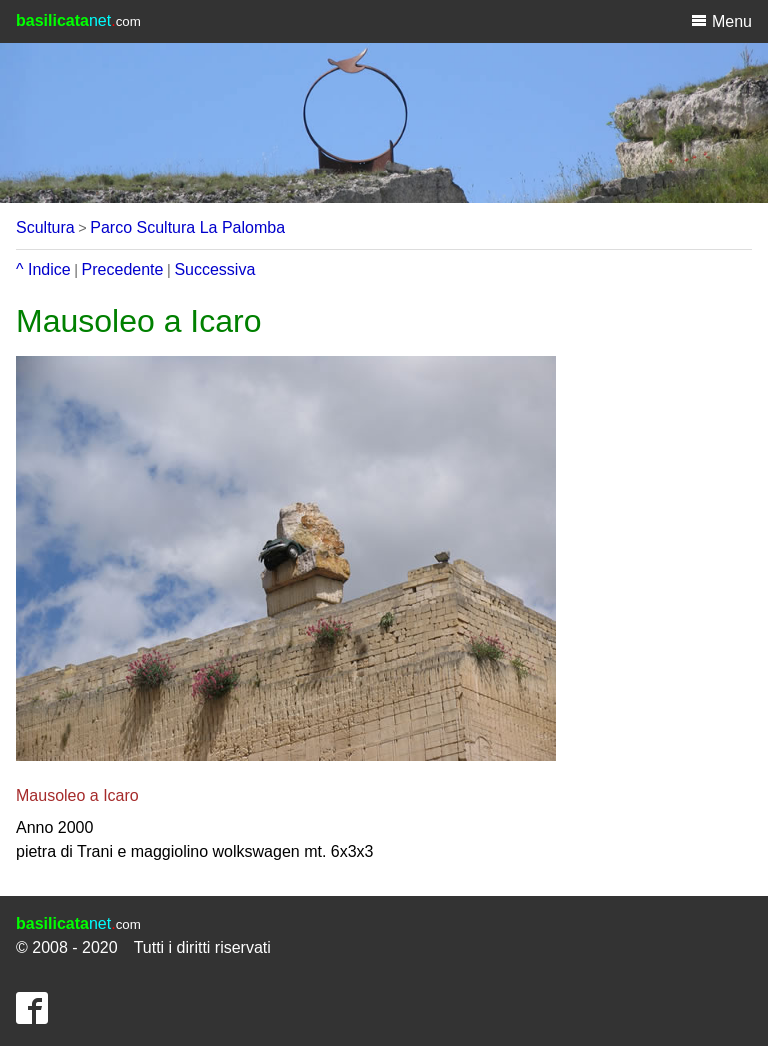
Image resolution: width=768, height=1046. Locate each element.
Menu (721, 21)
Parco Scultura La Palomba (187, 227)
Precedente (123, 269)
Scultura (45, 227)
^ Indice (43, 269)
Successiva (214, 269)
